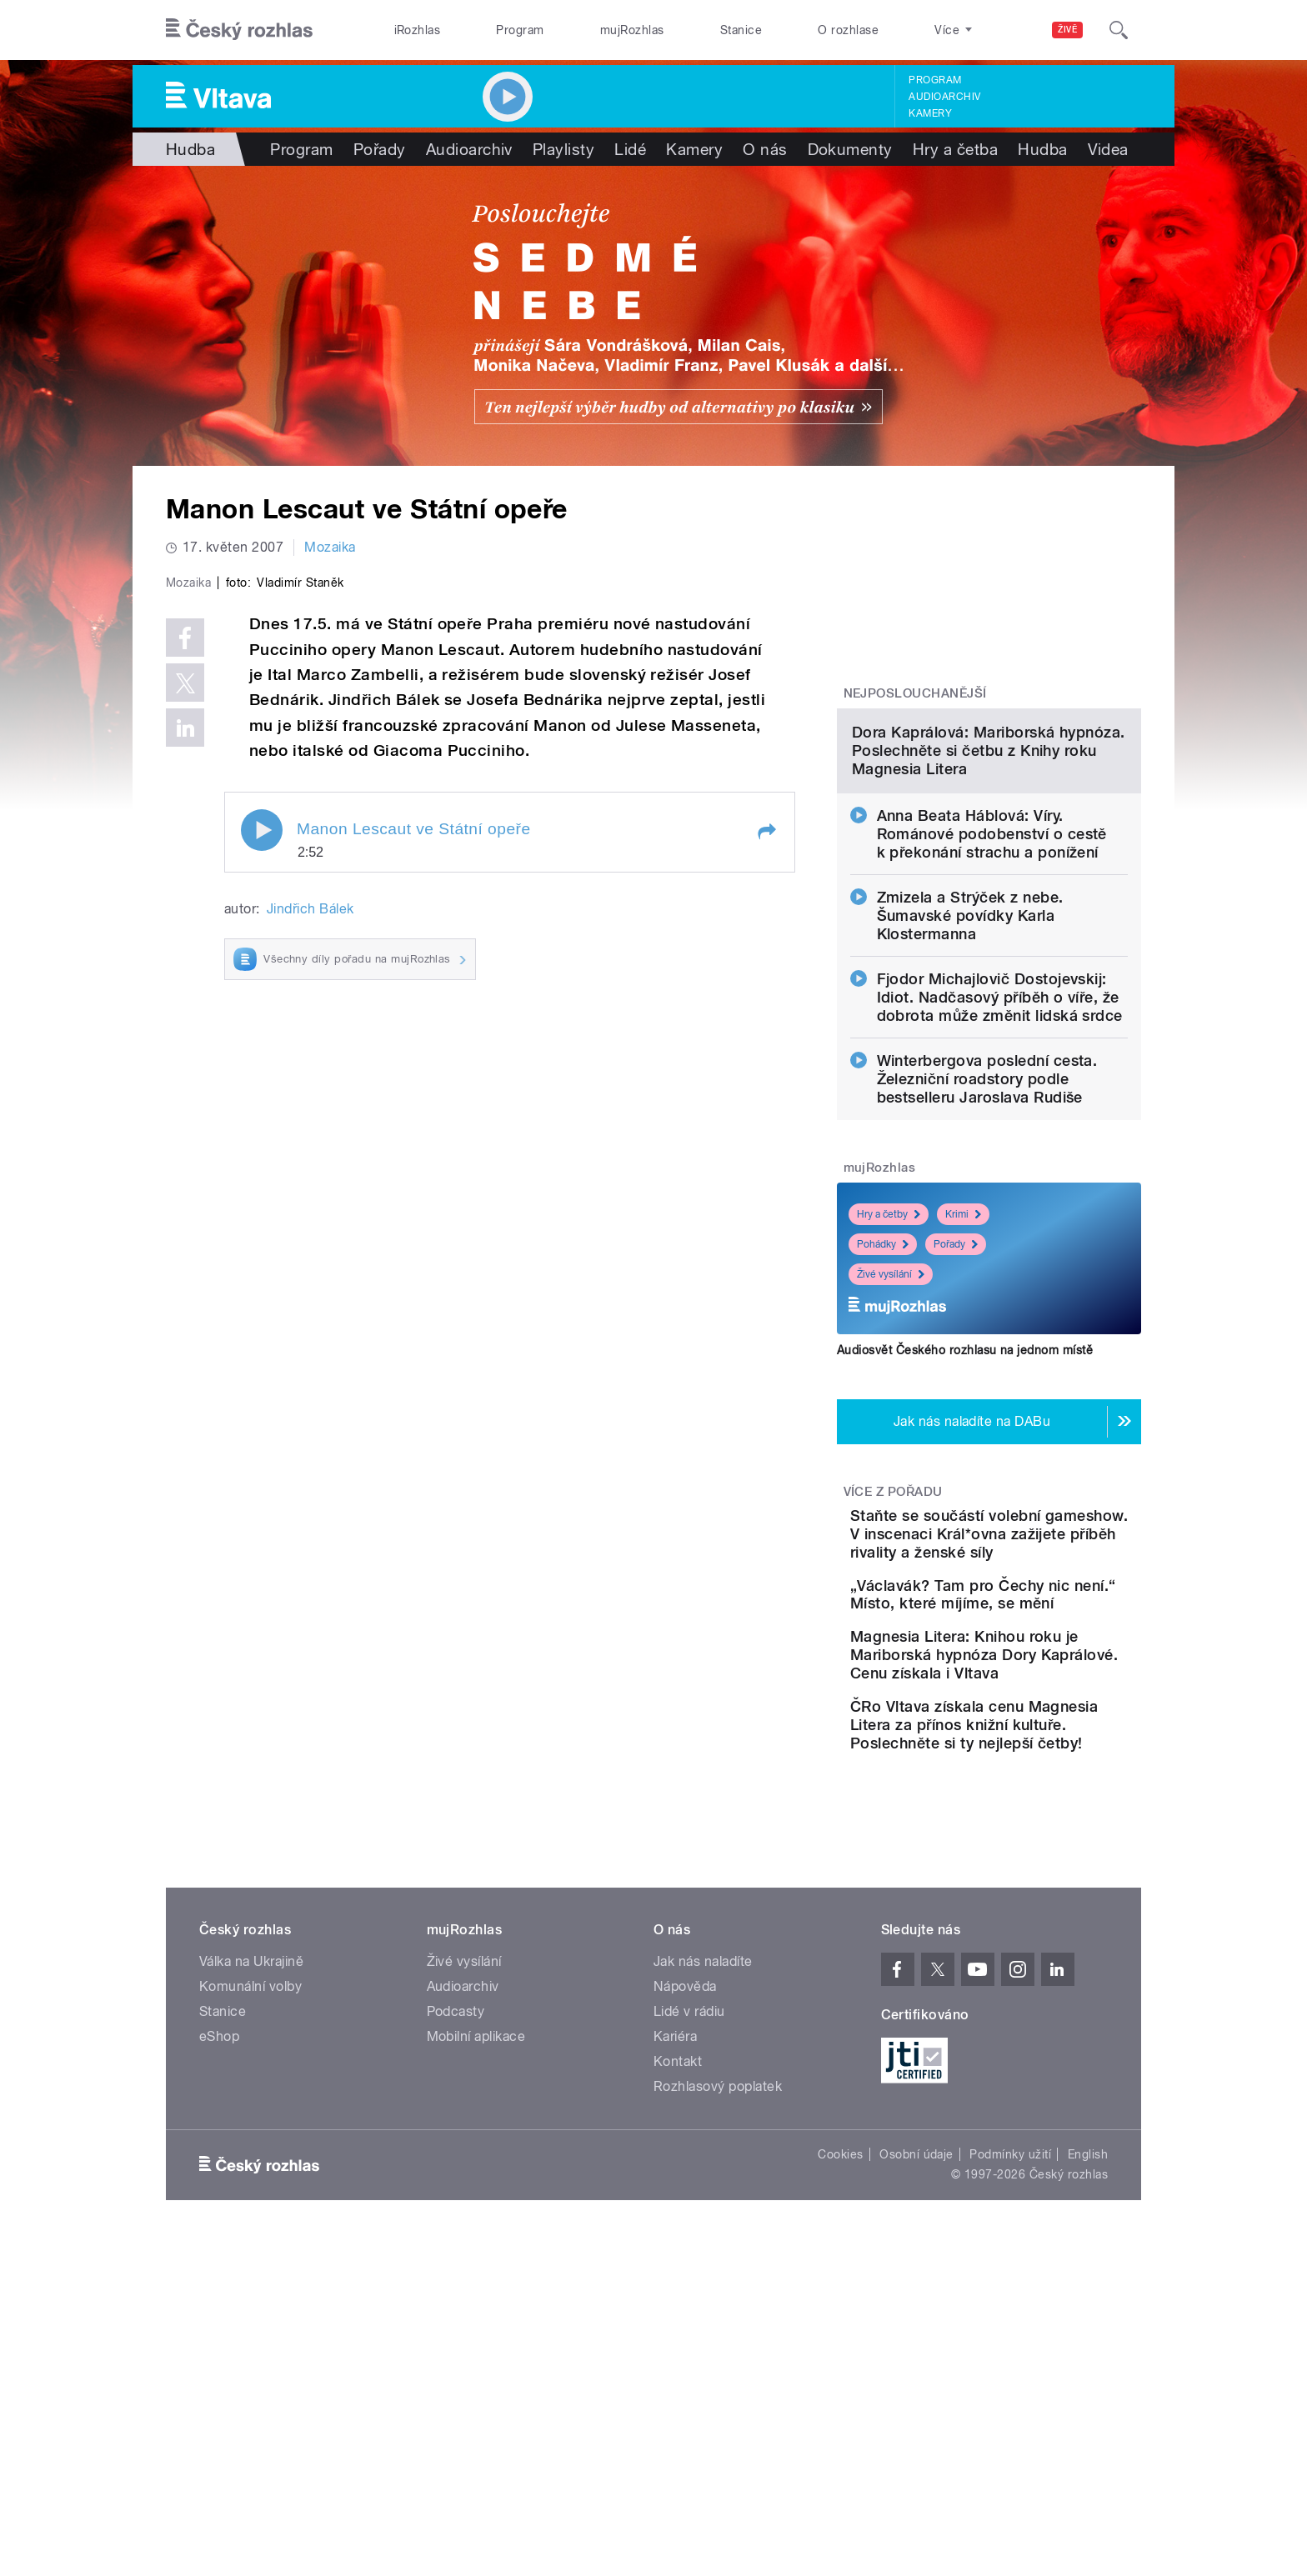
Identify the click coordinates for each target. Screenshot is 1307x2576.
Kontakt (678, 2311)
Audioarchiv (944, 97)
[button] (766, 1186)
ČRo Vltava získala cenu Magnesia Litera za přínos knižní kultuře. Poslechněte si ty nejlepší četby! (1041, 1965)
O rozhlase (848, 30)
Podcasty (456, 2261)
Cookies (840, 2404)
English (1088, 2404)
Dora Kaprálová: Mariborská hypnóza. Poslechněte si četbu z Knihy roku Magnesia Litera (988, 921)
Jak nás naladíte (703, 2211)
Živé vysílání (890, 1445)
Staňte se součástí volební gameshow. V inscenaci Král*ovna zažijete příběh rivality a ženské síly (1039, 1714)
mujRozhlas (632, 30)
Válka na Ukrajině (251, 2211)
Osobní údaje (916, 2404)
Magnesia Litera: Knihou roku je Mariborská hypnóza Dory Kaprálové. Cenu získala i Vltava (1034, 1878)
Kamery (930, 113)
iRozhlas (417, 30)
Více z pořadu (893, 1662)
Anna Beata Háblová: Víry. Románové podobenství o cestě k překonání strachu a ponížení (992, 1005)
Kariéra (675, 2286)
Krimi (963, 1385)
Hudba (190, 149)
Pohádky (883, 1415)
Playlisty (563, 149)
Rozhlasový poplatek (718, 2336)
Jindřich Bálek (310, 1263)
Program (519, 30)
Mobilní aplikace (476, 2286)
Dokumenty (850, 149)
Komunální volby (250, 2236)
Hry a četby (888, 1385)
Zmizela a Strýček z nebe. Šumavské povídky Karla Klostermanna (970, 1086)
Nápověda (685, 2236)
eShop (219, 2286)
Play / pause (262, 1184)
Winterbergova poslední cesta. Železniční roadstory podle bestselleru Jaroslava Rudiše (987, 1250)
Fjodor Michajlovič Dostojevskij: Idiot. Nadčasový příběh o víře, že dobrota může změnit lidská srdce (1000, 1168)
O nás (765, 149)
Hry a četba (955, 149)
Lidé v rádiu (689, 2261)
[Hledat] (1118, 30)
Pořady (379, 149)
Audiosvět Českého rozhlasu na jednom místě (965, 1521)
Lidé (630, 149)
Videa (1108, 149)
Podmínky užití (1010, 2404)
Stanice (741, 30)
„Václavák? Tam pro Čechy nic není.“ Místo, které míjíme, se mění (1041, 1793)
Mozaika (329, 547)
